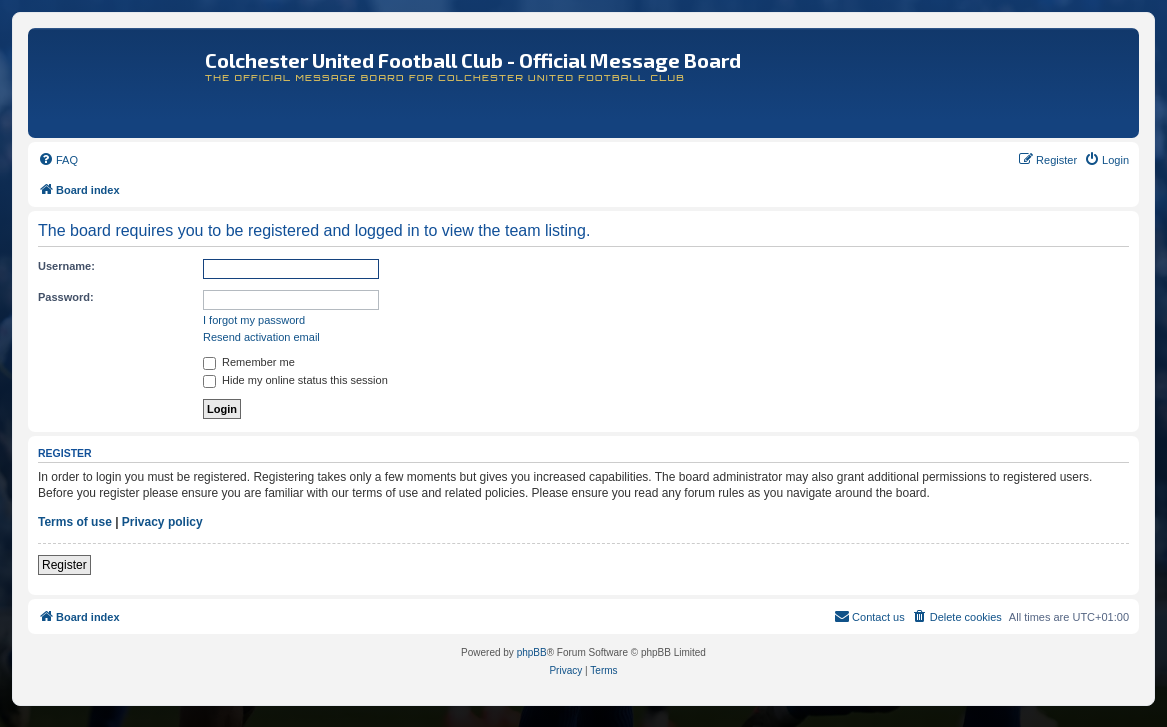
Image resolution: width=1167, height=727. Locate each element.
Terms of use (75, 522)
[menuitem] (58, 160)
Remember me (249, 362)
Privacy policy (162, 522)
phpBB (532, 652)
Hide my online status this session (295, 380)
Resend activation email (261, 337)
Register (64, 565)
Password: (66, 297)
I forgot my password (254, 320)
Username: (66, 266)
